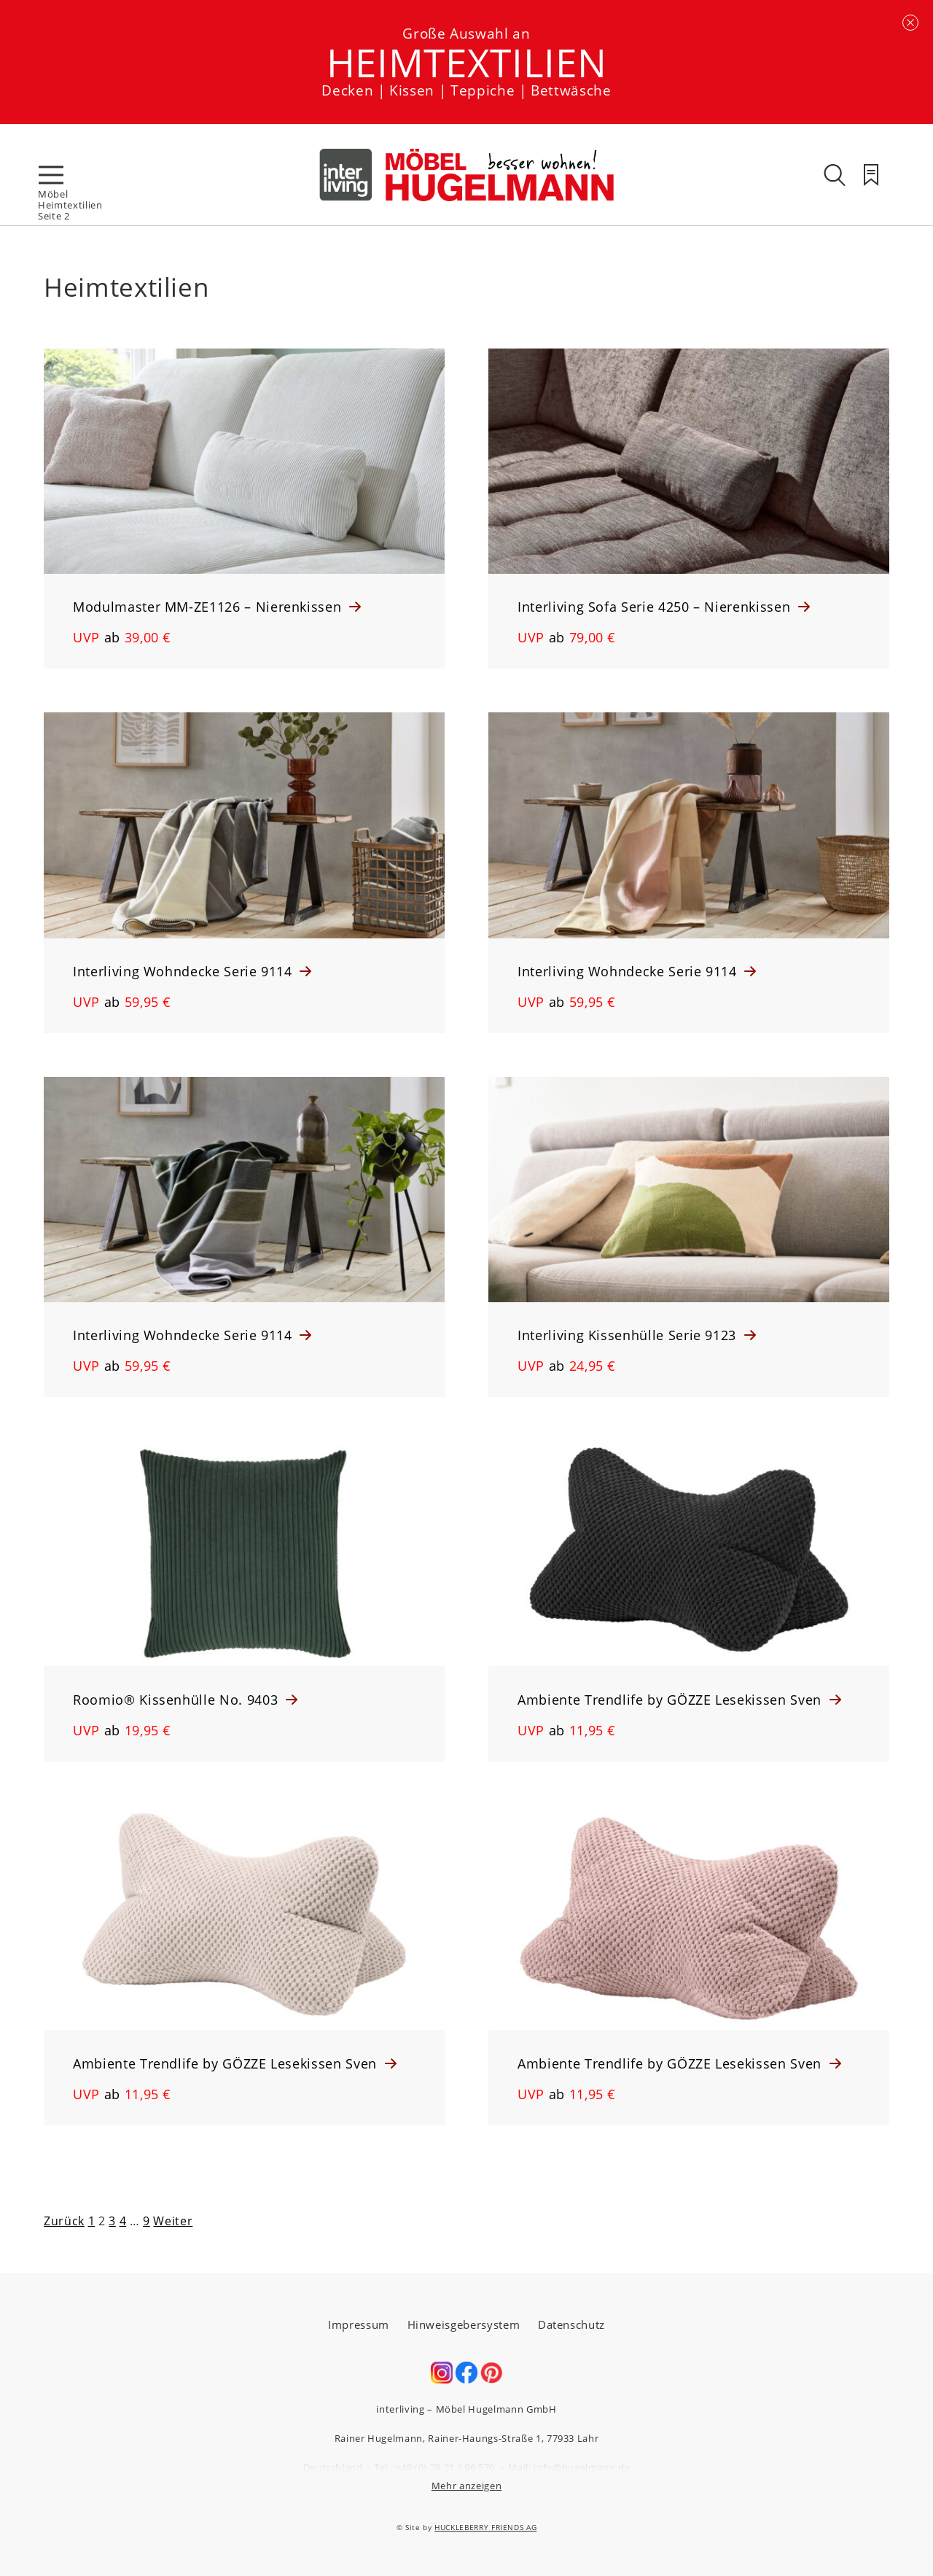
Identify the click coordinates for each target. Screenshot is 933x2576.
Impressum (358, 2324)
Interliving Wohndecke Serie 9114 (184, 971)
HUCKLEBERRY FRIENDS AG (485, 2527)
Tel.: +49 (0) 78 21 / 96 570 (434, 2467)
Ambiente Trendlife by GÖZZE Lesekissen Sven (672, 1699)
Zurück (64, 2221)
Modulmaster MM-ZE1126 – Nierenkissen (209, 606)
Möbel (53, 194)
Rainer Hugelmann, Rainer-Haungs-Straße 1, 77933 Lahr (467, 2438)
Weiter (172, 2221)
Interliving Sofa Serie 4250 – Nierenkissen (656, 606)
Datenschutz (571, 2324)
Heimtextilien (70, 204)
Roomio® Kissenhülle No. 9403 (177, 1699)
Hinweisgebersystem (463, 2324)
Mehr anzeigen (466, 2485)
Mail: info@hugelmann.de (569, 2467)
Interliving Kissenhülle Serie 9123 (629, 1335)
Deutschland (333, 2467)
